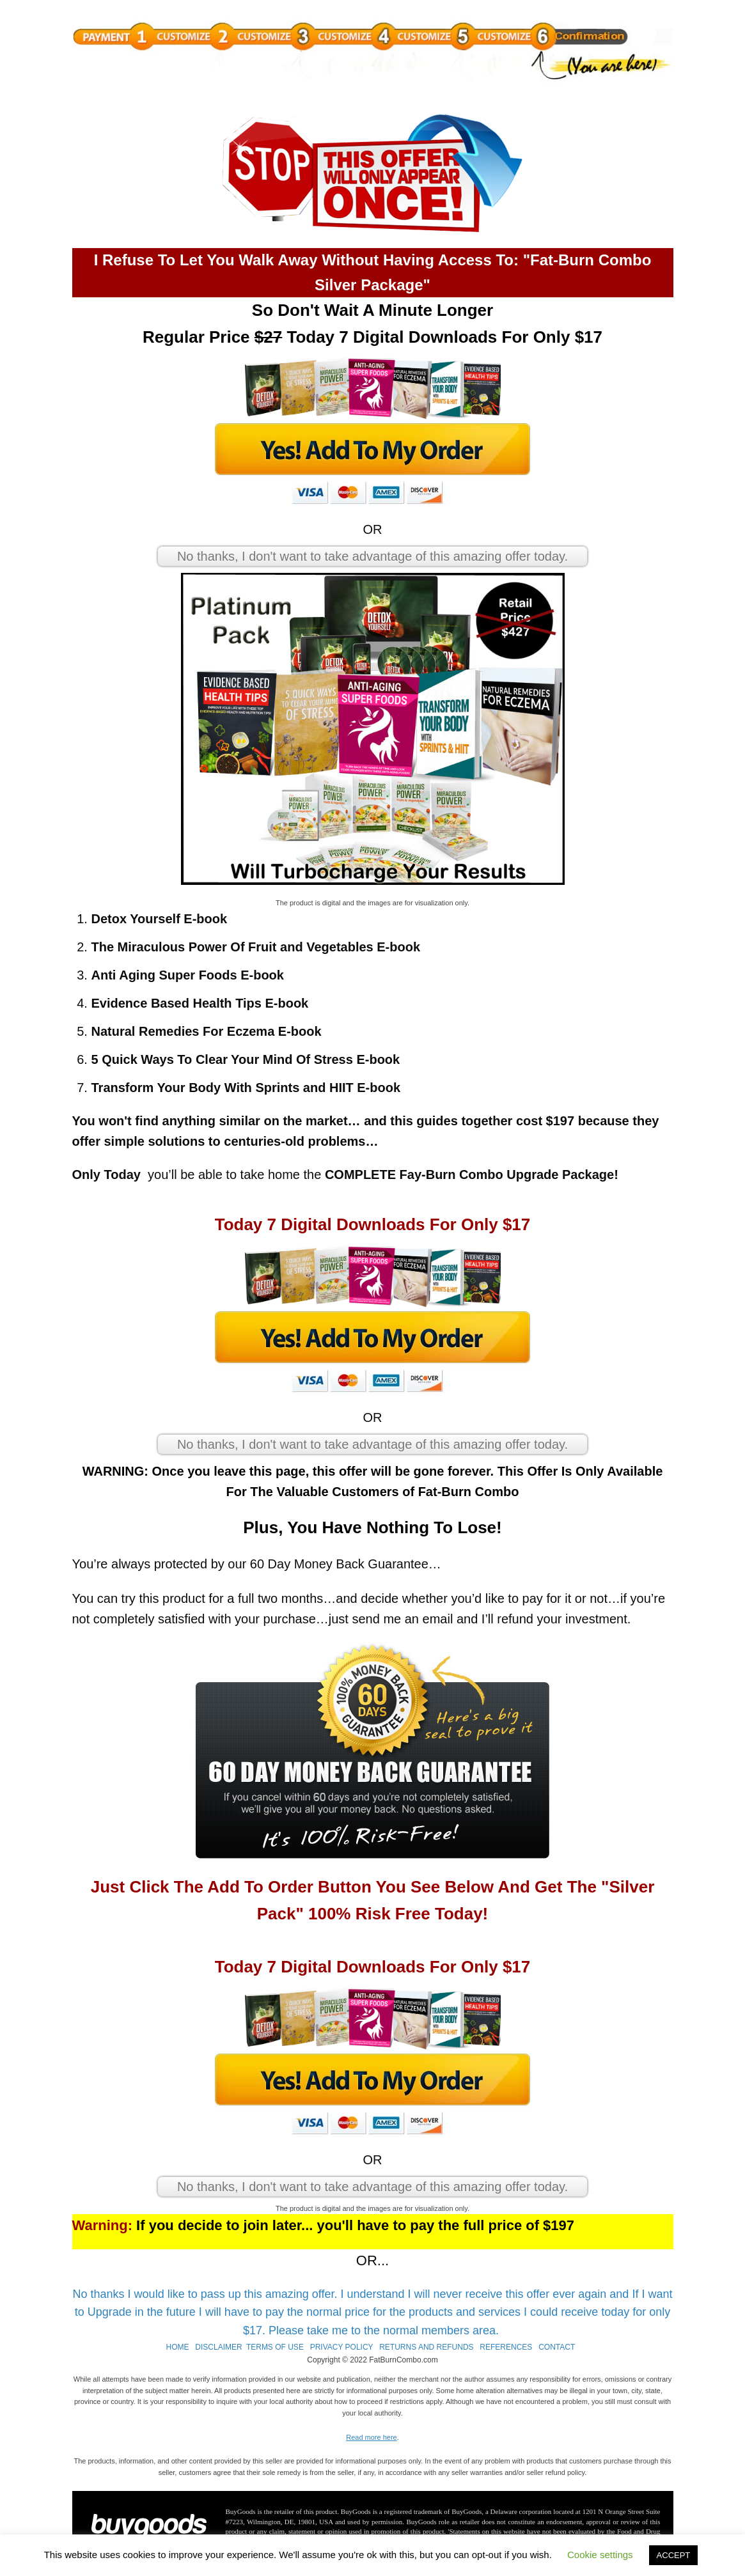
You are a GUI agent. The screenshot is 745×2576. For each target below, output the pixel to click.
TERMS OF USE (275, 2347)
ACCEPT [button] (674, 2555)
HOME (177, 2347)
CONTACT (556, 2347)
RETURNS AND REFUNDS (426, 2347)
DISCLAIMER (218, 2347)
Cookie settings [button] (600, 2554)
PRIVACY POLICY (341, 2347)
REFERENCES (506, 2347)
